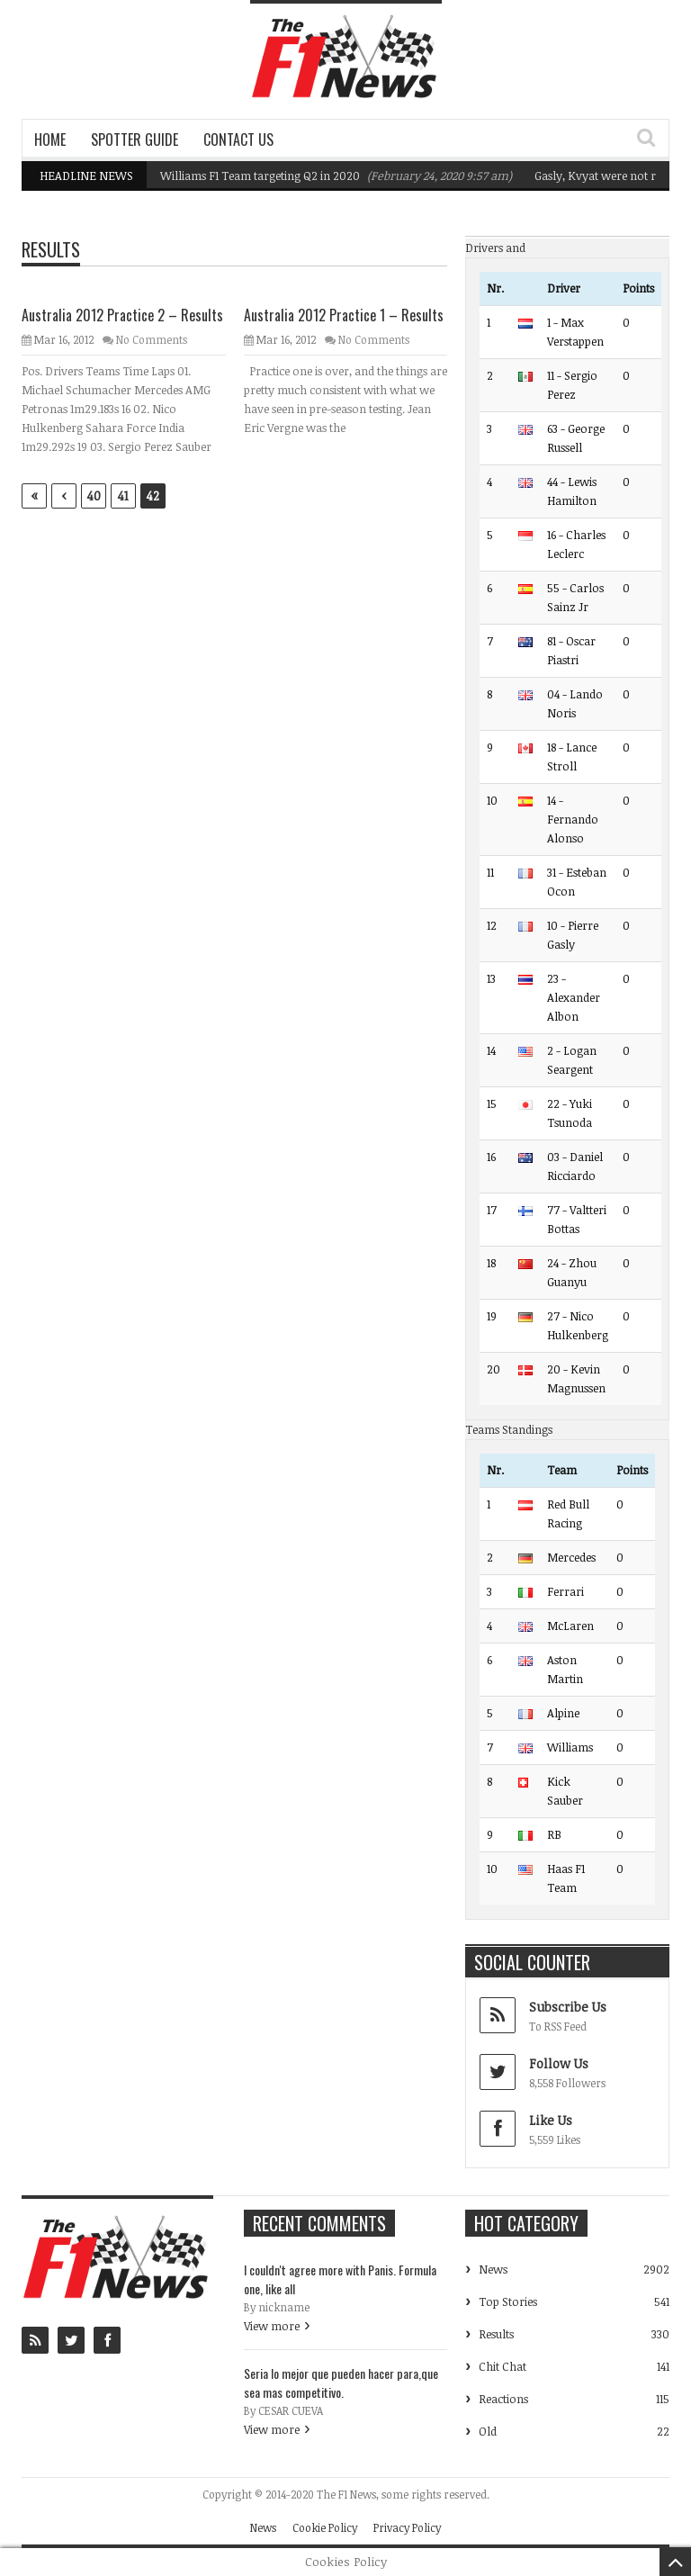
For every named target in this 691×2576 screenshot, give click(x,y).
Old (488, 2431)
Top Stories (508, 2301)
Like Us (550, 2120)
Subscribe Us (567, 2006)
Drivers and (495, 247)
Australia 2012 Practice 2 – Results (122, 315)
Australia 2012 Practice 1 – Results (344, 315)
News (493, 2269)
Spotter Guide (134, 139)
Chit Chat (502, 2366)
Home (50, 139)
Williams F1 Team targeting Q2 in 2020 (260, 175)
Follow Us (558, 2063)
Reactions (503, 2399)
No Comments (151, 339)
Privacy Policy (407, 2527)
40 (94, 495)
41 (123, 495)
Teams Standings (508, 1429)
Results (496, 2334)
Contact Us (238, 139)
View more (272, 2326)
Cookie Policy (324, 2527)
